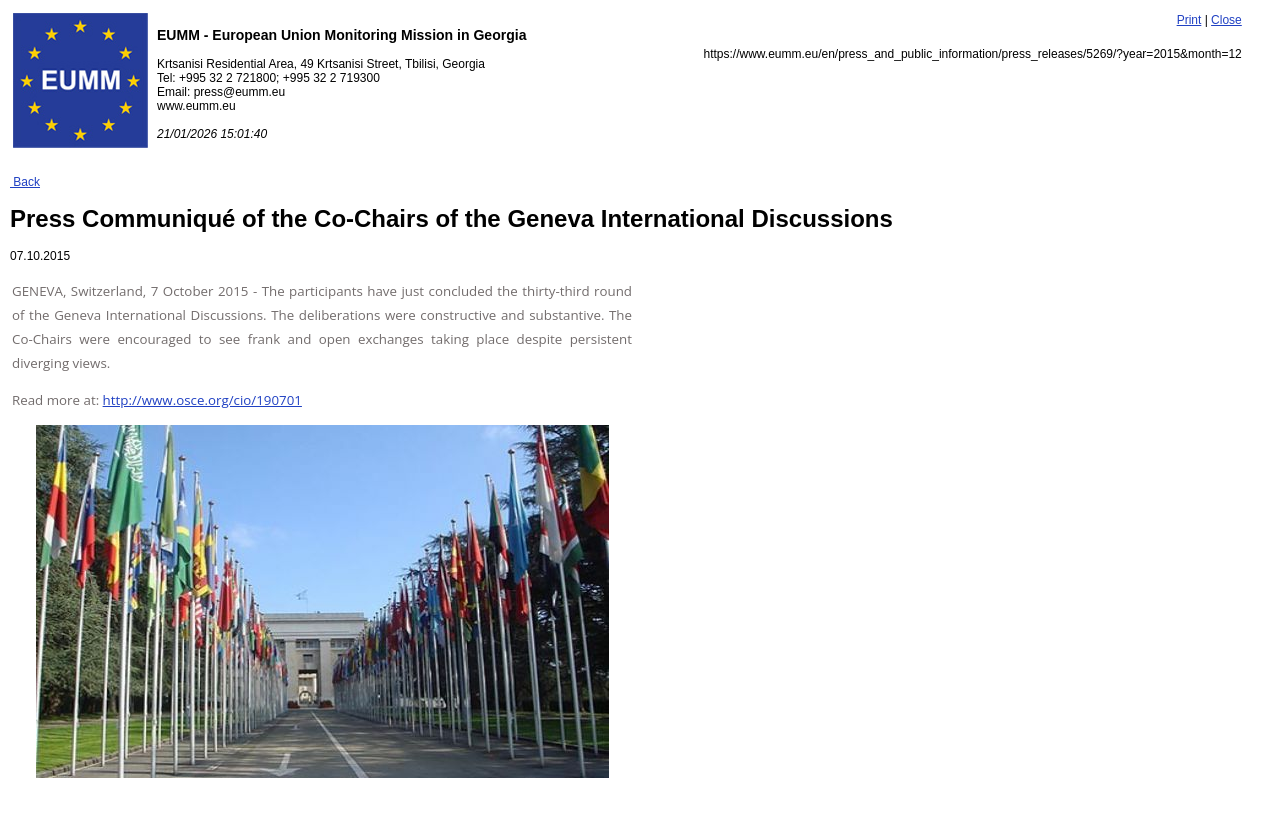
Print (1189, 20)
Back (25, 182)
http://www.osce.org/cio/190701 (202, 400)
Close (1226, 20)
